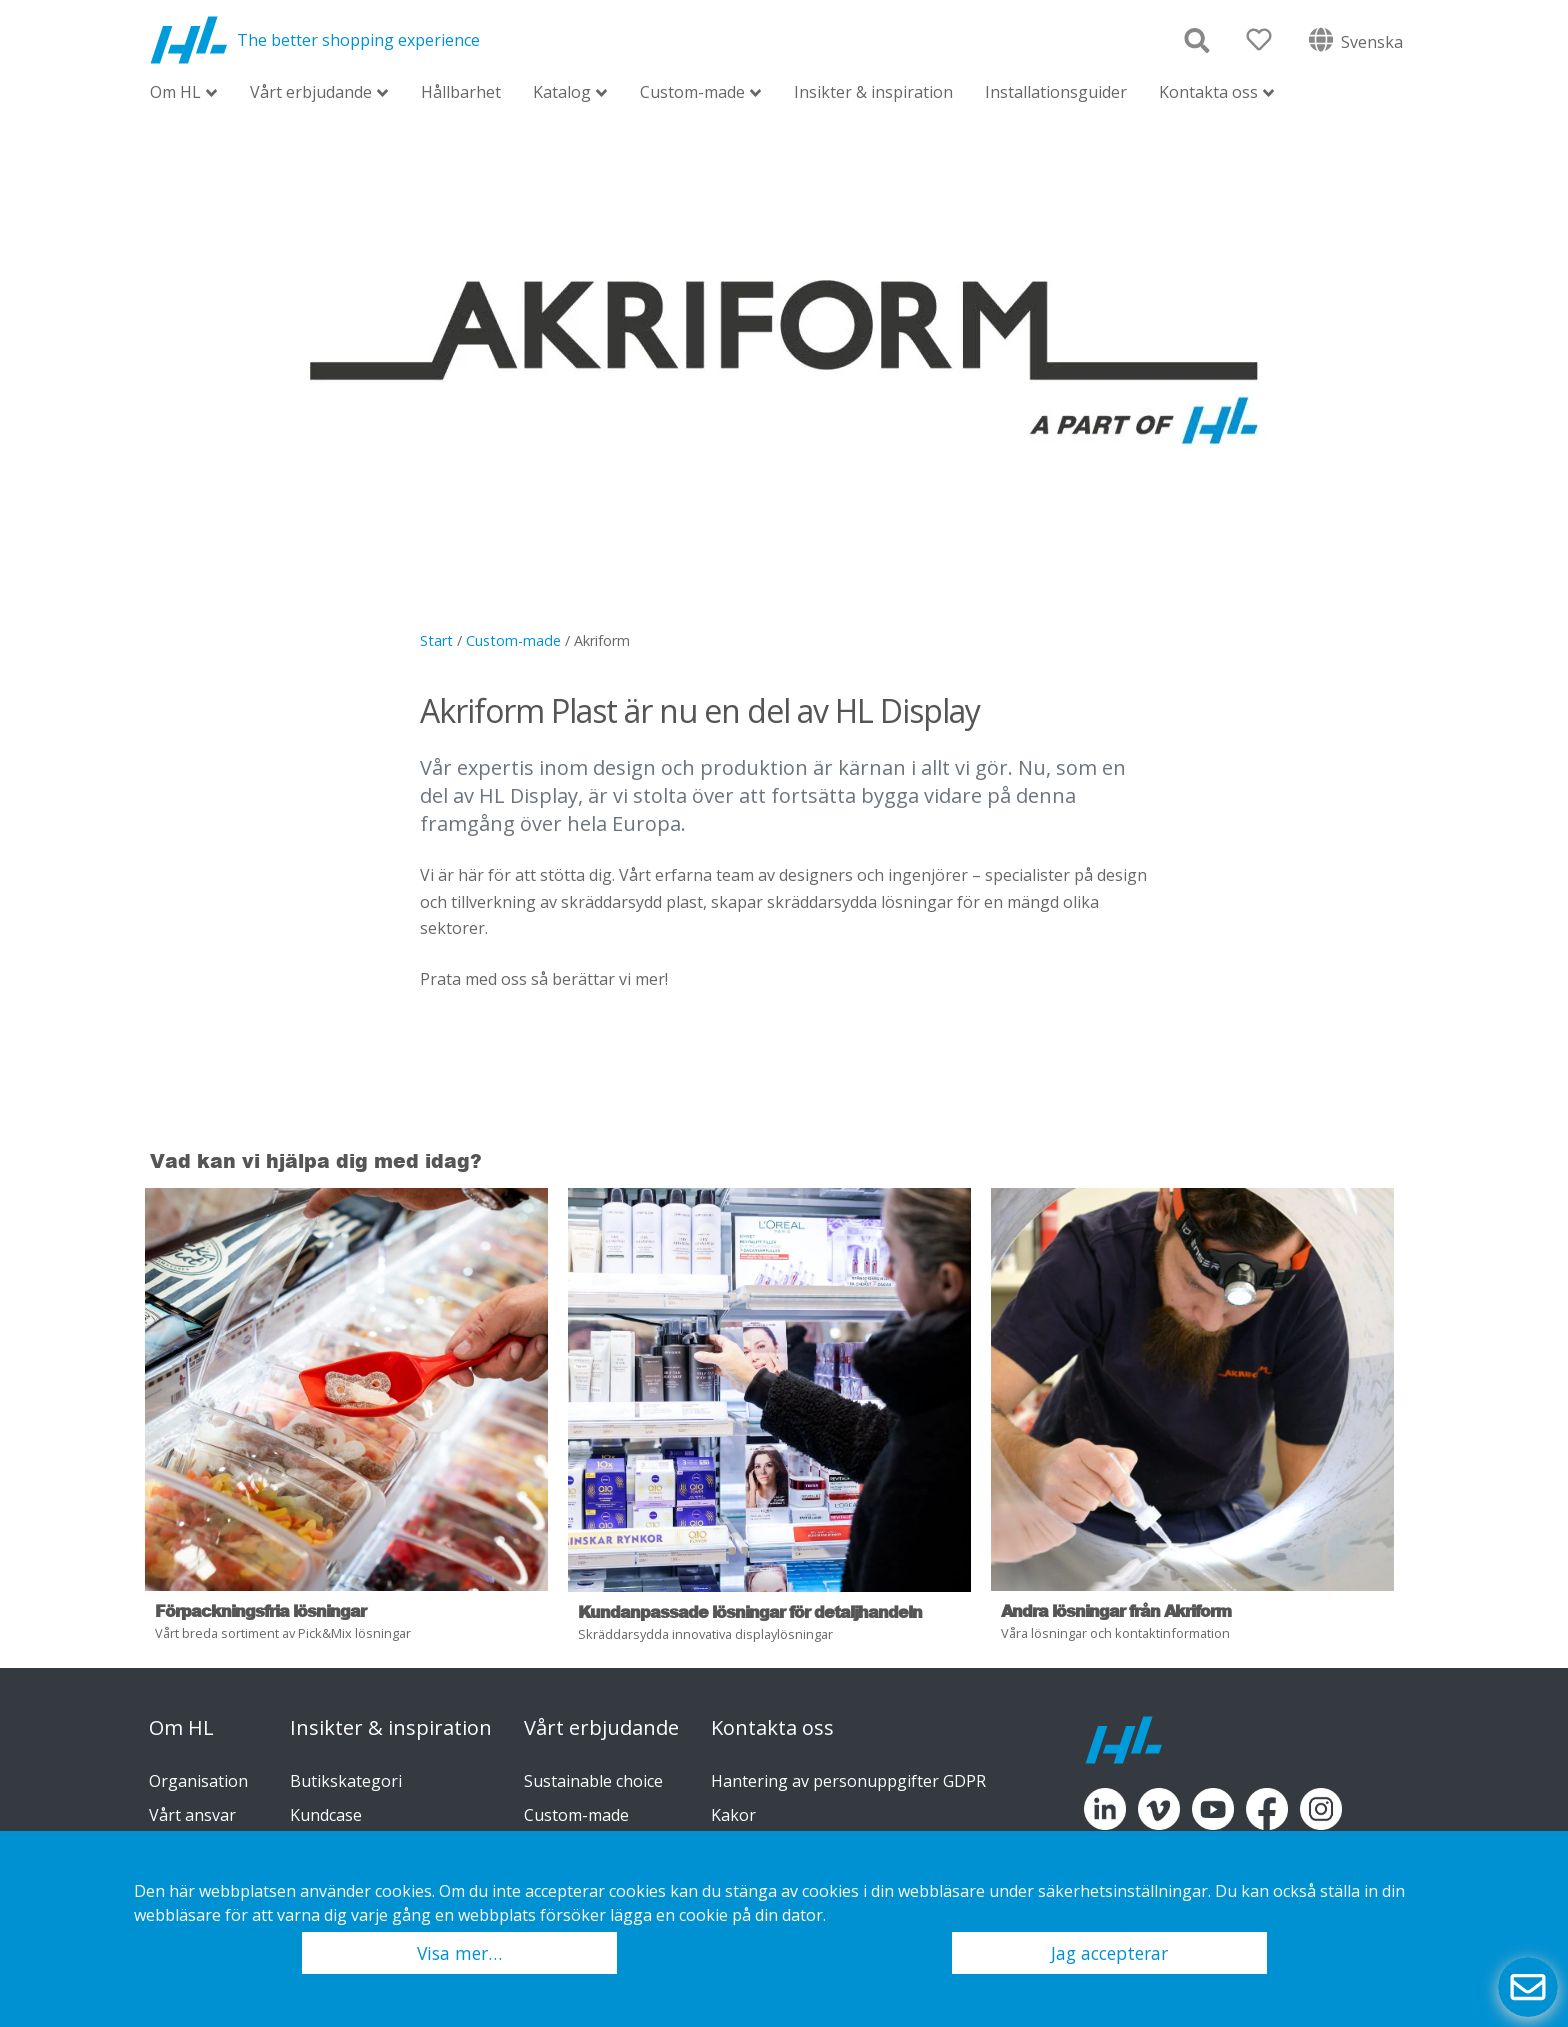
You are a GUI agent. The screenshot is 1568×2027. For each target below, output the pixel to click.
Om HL (175, 93)
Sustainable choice (593, 1781)
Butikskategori (346, 1781)
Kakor (733, 1815)
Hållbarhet (461, 92)
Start (436, 640)
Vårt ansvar (192, 1815)
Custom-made (692, 93)
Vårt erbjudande (311, 93)
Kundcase (326, 1815)
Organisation (198, 1781)
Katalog (562, 93)
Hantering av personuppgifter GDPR (848, 1781)
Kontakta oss (1208, 93)
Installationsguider (1056, 92)
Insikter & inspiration (873, 92)
